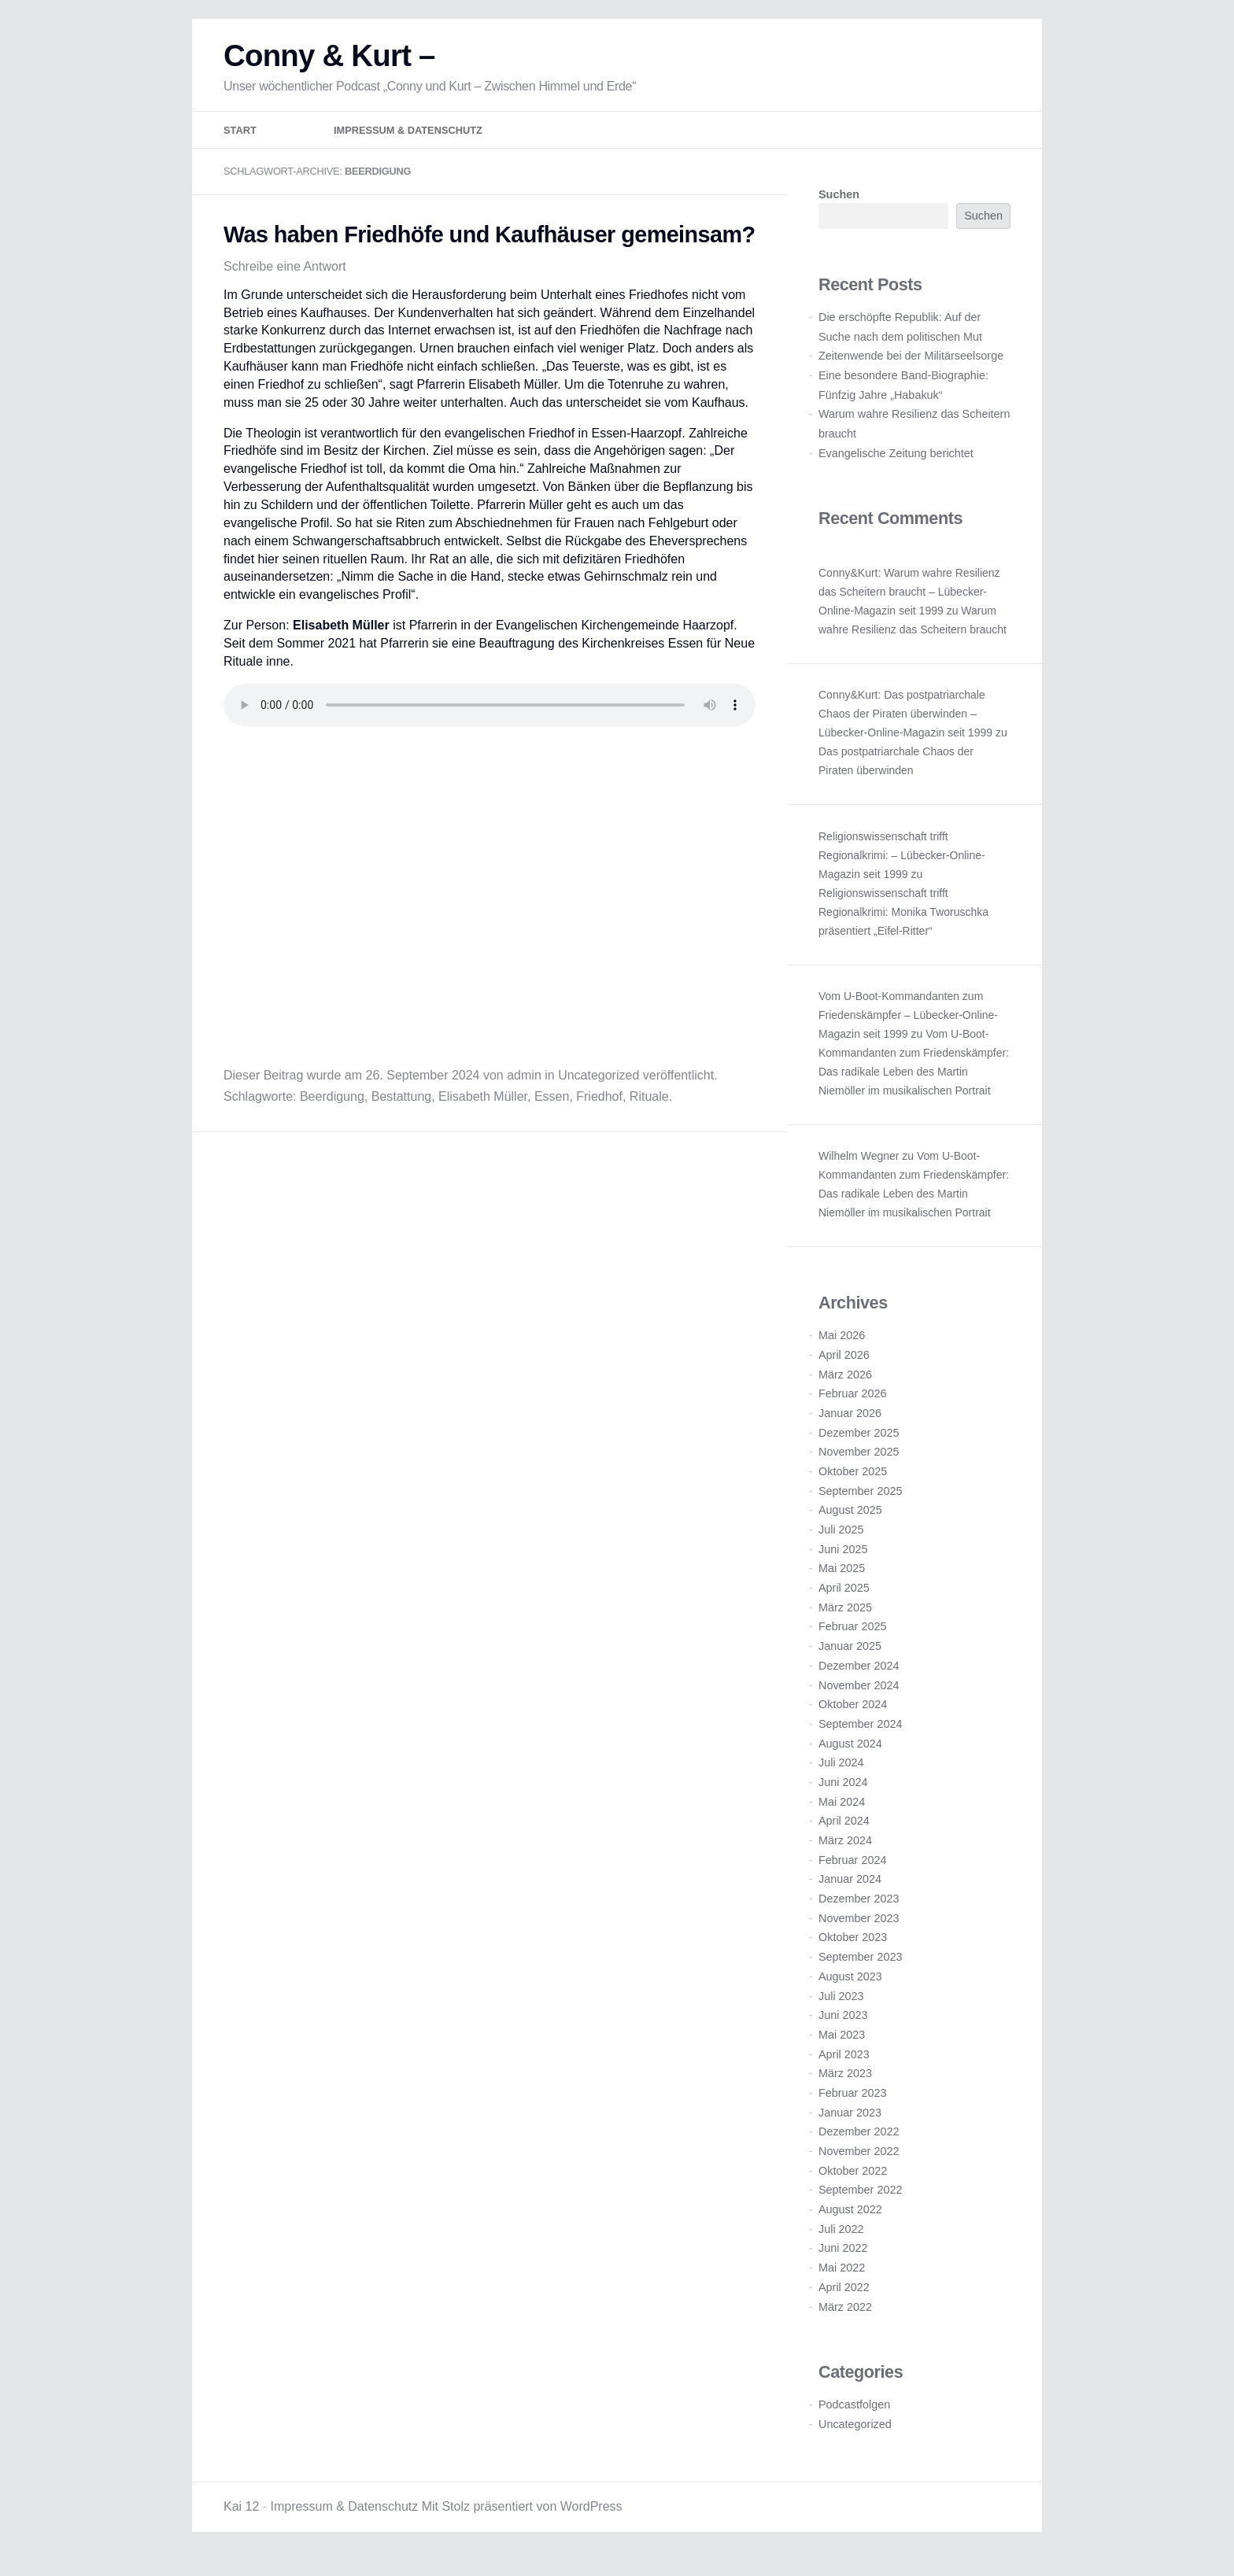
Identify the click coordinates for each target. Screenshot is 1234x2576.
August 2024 (850, 1756)
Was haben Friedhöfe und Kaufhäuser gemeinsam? (489, 247)
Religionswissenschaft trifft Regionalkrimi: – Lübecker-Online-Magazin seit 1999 (901, 868)
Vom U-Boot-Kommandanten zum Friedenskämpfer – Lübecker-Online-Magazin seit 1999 (908, 1027)
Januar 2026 (849, 1425)
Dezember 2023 (858, 1911)
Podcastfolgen (854, 2417)
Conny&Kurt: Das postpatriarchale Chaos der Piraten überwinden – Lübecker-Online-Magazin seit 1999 (905, 726)
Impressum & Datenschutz (408, 143)
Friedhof (599, 1109)
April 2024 (844, 1834)
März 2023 (845, 2086)
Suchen (838, 207)
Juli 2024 (841, 1776)
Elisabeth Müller (482, 1109)
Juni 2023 (842, 2028)
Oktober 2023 (852, 1950)
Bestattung (401, 1109)
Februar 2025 (852, 1639)
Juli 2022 (841, 2241)
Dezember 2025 (858, 1445)
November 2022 (858, 2163)
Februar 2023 (852, 2105)
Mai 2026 (841, 1348)
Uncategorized (598, 1087)
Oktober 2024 (852, 1717)
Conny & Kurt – (329, 68)
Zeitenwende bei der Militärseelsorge (910, 369)
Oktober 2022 (852, 2183)
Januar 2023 (849, 2125)
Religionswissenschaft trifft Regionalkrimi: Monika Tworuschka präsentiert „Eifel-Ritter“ (903, 924)
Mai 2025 (841, 1581)
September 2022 (860, 2203)
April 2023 (844, 2067)
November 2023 (858, 1931)
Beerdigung (332, 1109)
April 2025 (844, 1600)
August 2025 (850, 1523)
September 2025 (860, 1503)
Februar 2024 (852, 1872)
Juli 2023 (841, 2008)
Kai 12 (241, 2519)
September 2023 (860, 1970)
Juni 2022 (842, 2261)
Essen (551, 1109)
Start (240, 143)
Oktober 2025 (852, 1484)
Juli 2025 (841, 1542)
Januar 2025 (849, 1659)
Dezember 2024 (858, 1678)
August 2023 (850, 1989)
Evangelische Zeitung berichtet (896, 465)
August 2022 (850, 2222)
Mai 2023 (841, 2047)
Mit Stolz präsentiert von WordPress (522, 2519)
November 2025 (858, 1465)
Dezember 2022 (858, 2145)
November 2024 (858, 1698)
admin (524, 1087)
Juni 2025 (842, 1562)
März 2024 (845, 1853)
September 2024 (860, 1736)
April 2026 (844, 1367)
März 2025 (845, 1620)
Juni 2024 (842, 1794)
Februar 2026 (852, 1407)
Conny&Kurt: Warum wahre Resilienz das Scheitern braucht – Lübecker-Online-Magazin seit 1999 (909, 604)
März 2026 (845, 1387)
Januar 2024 (849, 1892)
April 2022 (844, 2300)
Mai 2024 (841, 1814)
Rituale (649, 1109)
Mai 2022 (841, 2281)
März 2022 (845, 2319)
